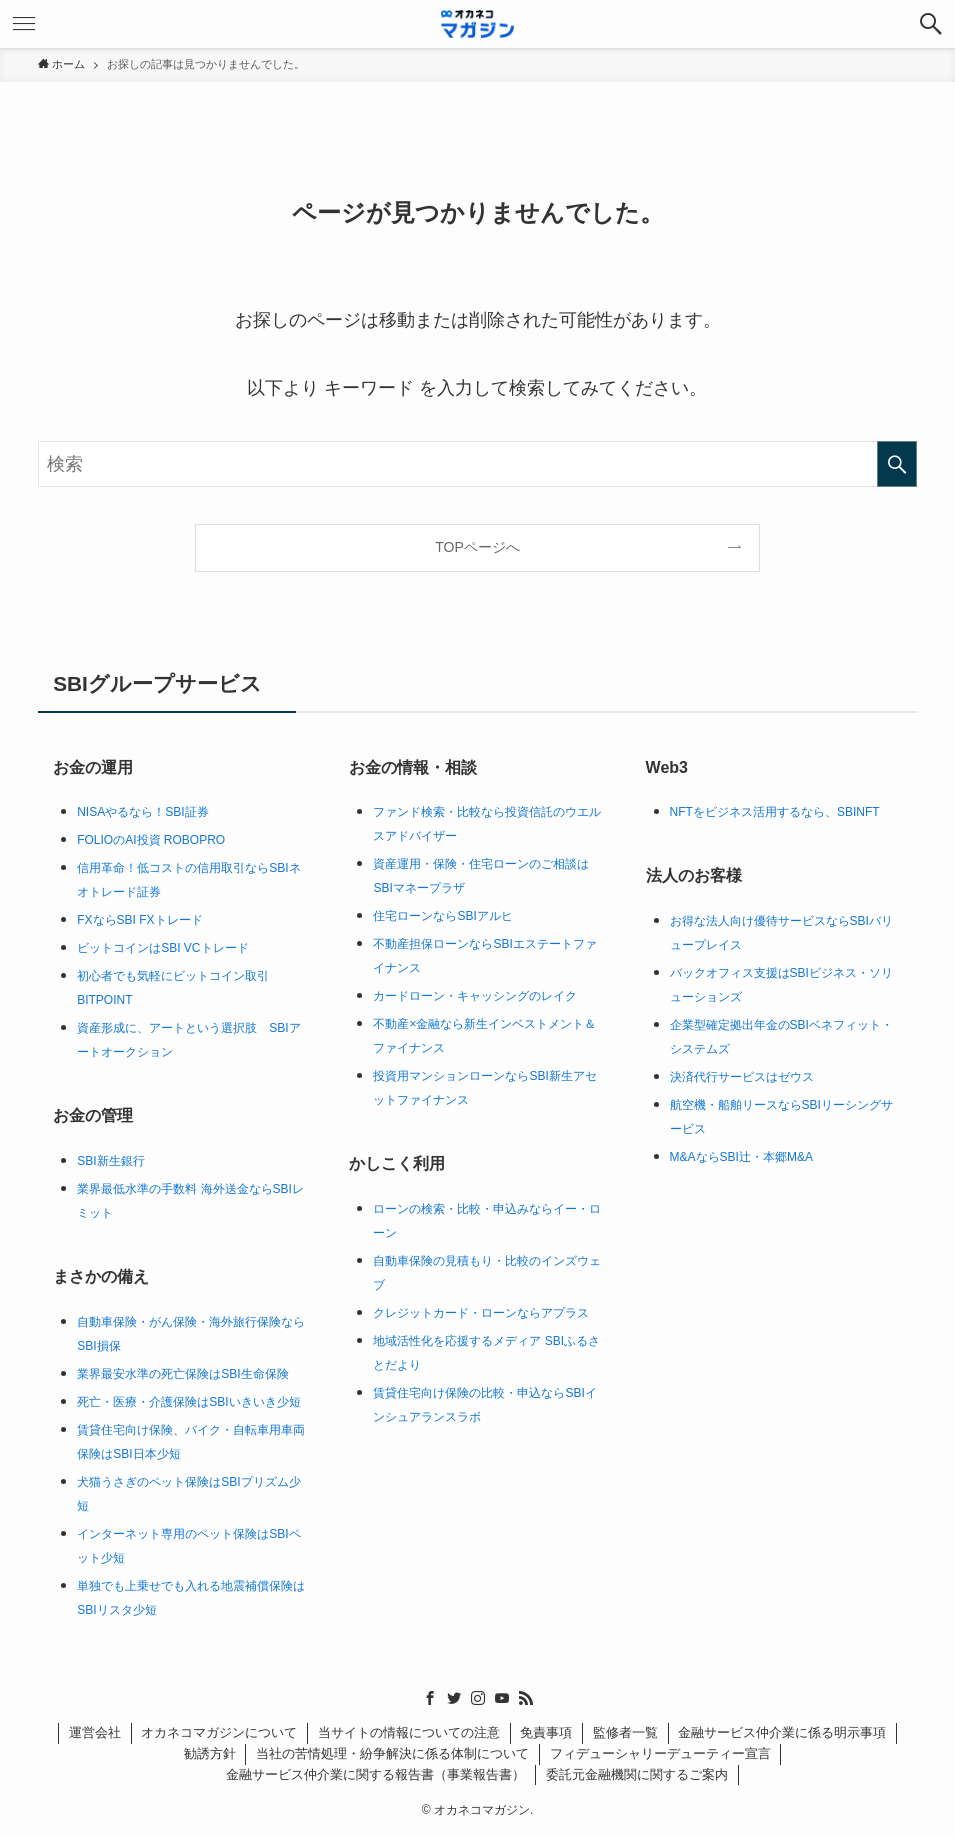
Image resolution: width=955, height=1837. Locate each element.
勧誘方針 (210, 1753)
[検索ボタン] (931, 24)
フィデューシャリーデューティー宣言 (660, 1753)
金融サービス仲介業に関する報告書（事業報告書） (375, 1774)
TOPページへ (477, 547)
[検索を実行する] (897, 464)
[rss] (526, 1698)
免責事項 (546, 1732)
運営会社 (95, 1732)
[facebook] (430, 1698)
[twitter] (454, 1698)
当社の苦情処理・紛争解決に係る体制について (392, 1753)
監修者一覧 (625, 1732)
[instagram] (478, 1698)
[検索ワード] (477, 464)
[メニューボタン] (24, 24)
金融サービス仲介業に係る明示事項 (782, 1732)
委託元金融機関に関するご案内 (637, 1774)
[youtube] (502, 1698)
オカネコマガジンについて (219, 1732)
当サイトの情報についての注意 (409, 1732)
